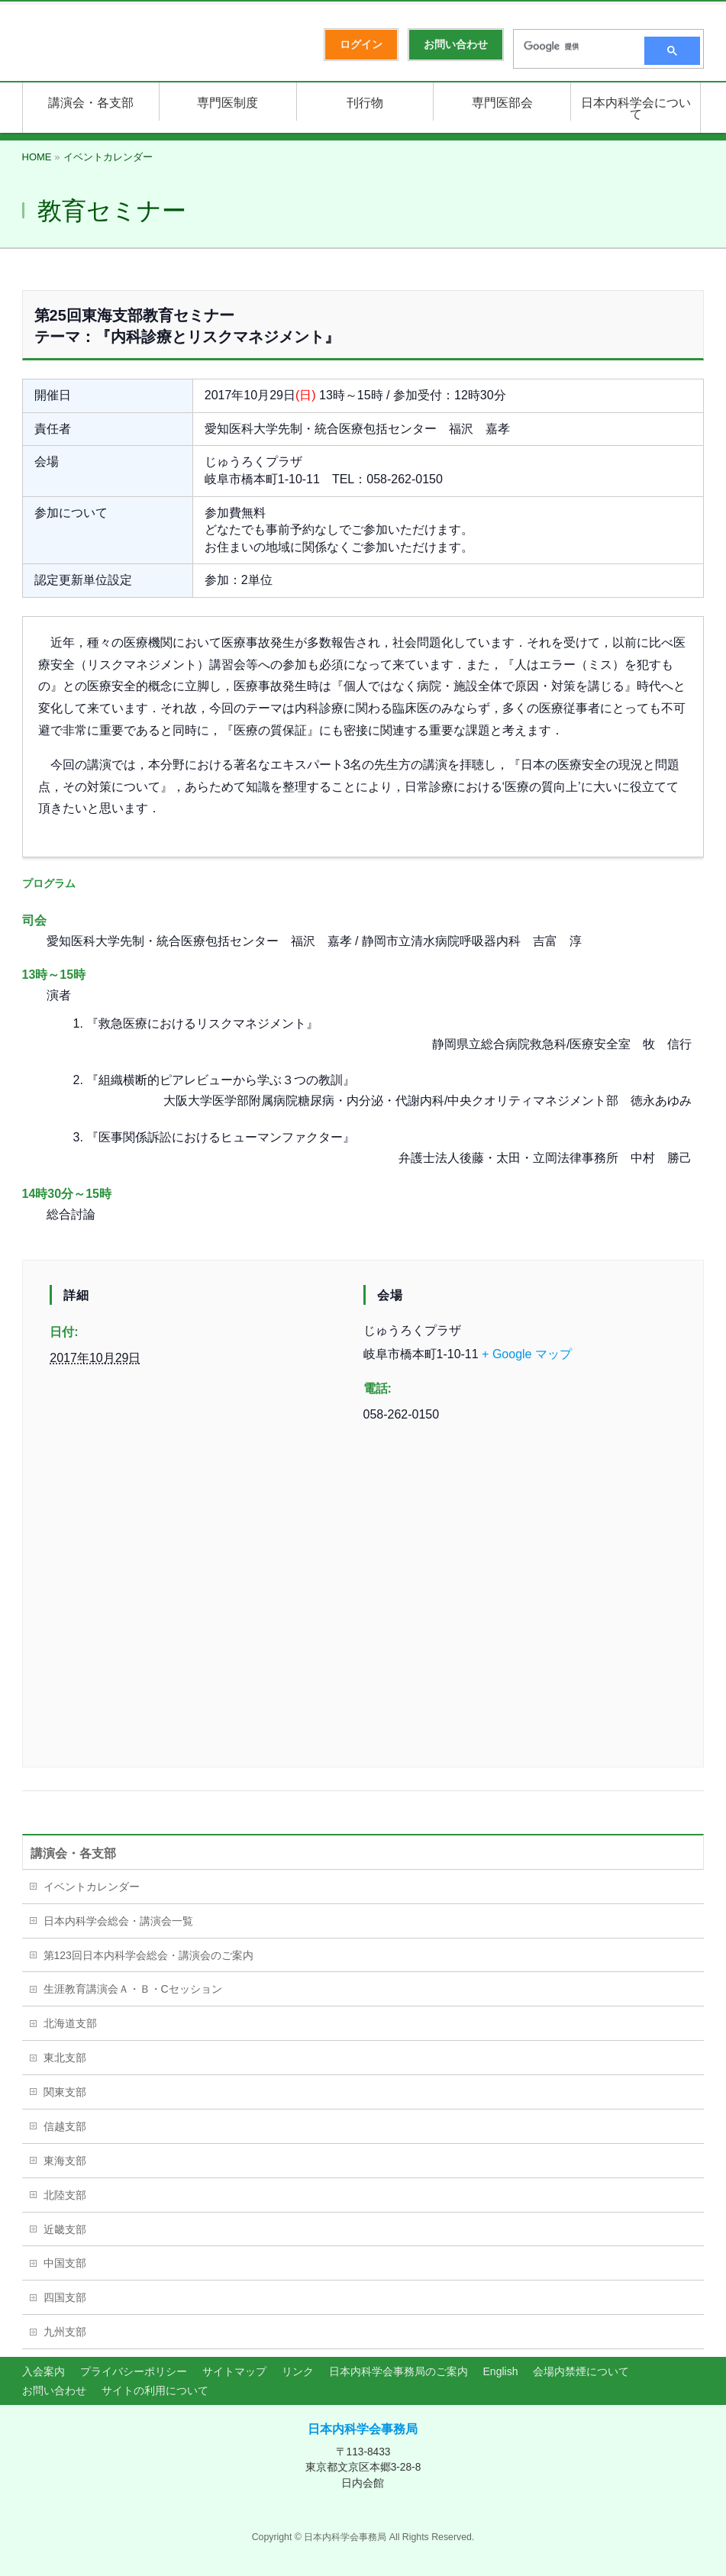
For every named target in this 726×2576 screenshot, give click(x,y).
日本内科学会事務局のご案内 (398, 2371)
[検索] (574, 46)
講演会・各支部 (73, 1853)
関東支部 (65, 2092)
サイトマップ (234, 2371)
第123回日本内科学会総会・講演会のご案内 (148, 1955)
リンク (298, 2371)
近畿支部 (65, 2229)
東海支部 (65, 2161)
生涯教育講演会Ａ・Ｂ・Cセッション (133, 1989)
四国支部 (65, 2297)
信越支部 (65, 2126)
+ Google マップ (527, 1354)
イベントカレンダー (92, 1886)
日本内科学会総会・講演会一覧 (118, 1921)
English (500, 2371)
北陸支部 (65, 2195)
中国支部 (65, 2263)
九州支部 (65, 2332)
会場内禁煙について (581, 2371)
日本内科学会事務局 (363, 2429)
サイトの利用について (155, 2390)
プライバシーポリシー (133, 2371)
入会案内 (43, 2371)
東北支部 (65, 2057)
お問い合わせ (54, 2390)
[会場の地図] (363, 1598)
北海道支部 (70, 2023)
